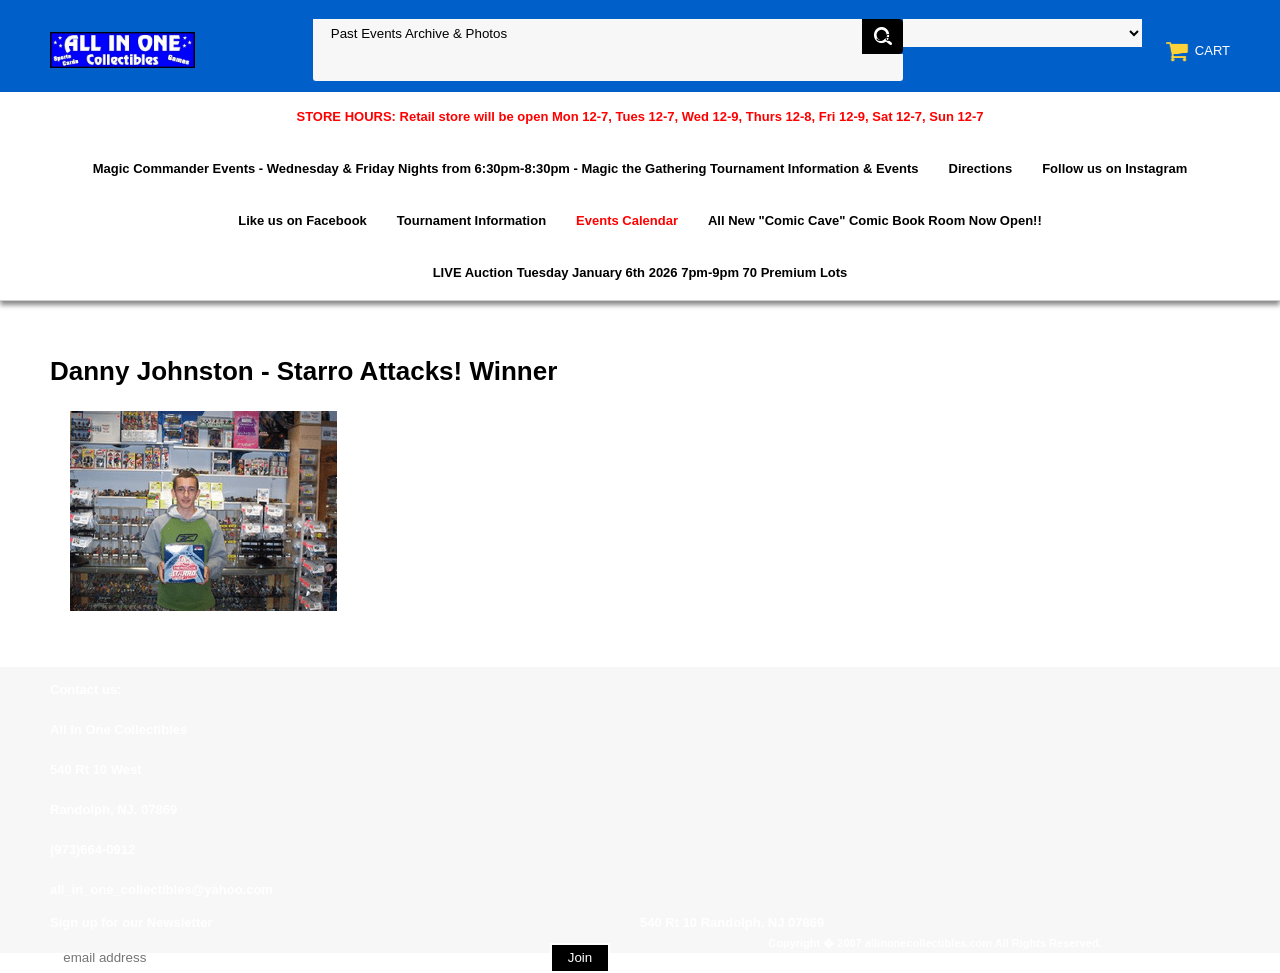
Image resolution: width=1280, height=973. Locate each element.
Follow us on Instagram (1114, 168)
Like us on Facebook (302, 220)
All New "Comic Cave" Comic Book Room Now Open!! (875, 220)
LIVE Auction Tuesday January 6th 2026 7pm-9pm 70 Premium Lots (640, 272)
